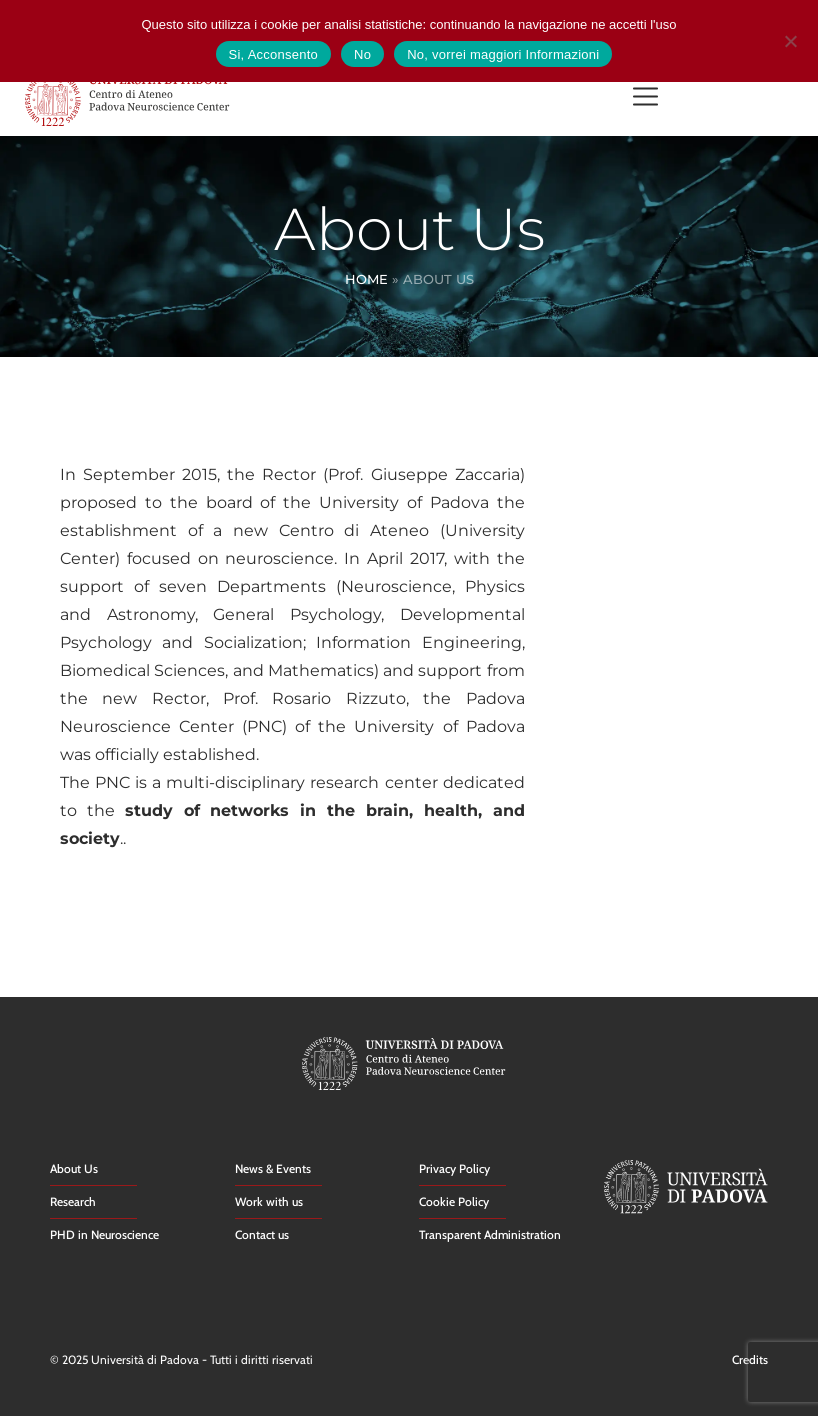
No (362, 54)
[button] (645, 98)
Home (366, 279)
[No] (790, 38)
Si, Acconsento (274, 54)
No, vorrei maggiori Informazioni (503, 54)
